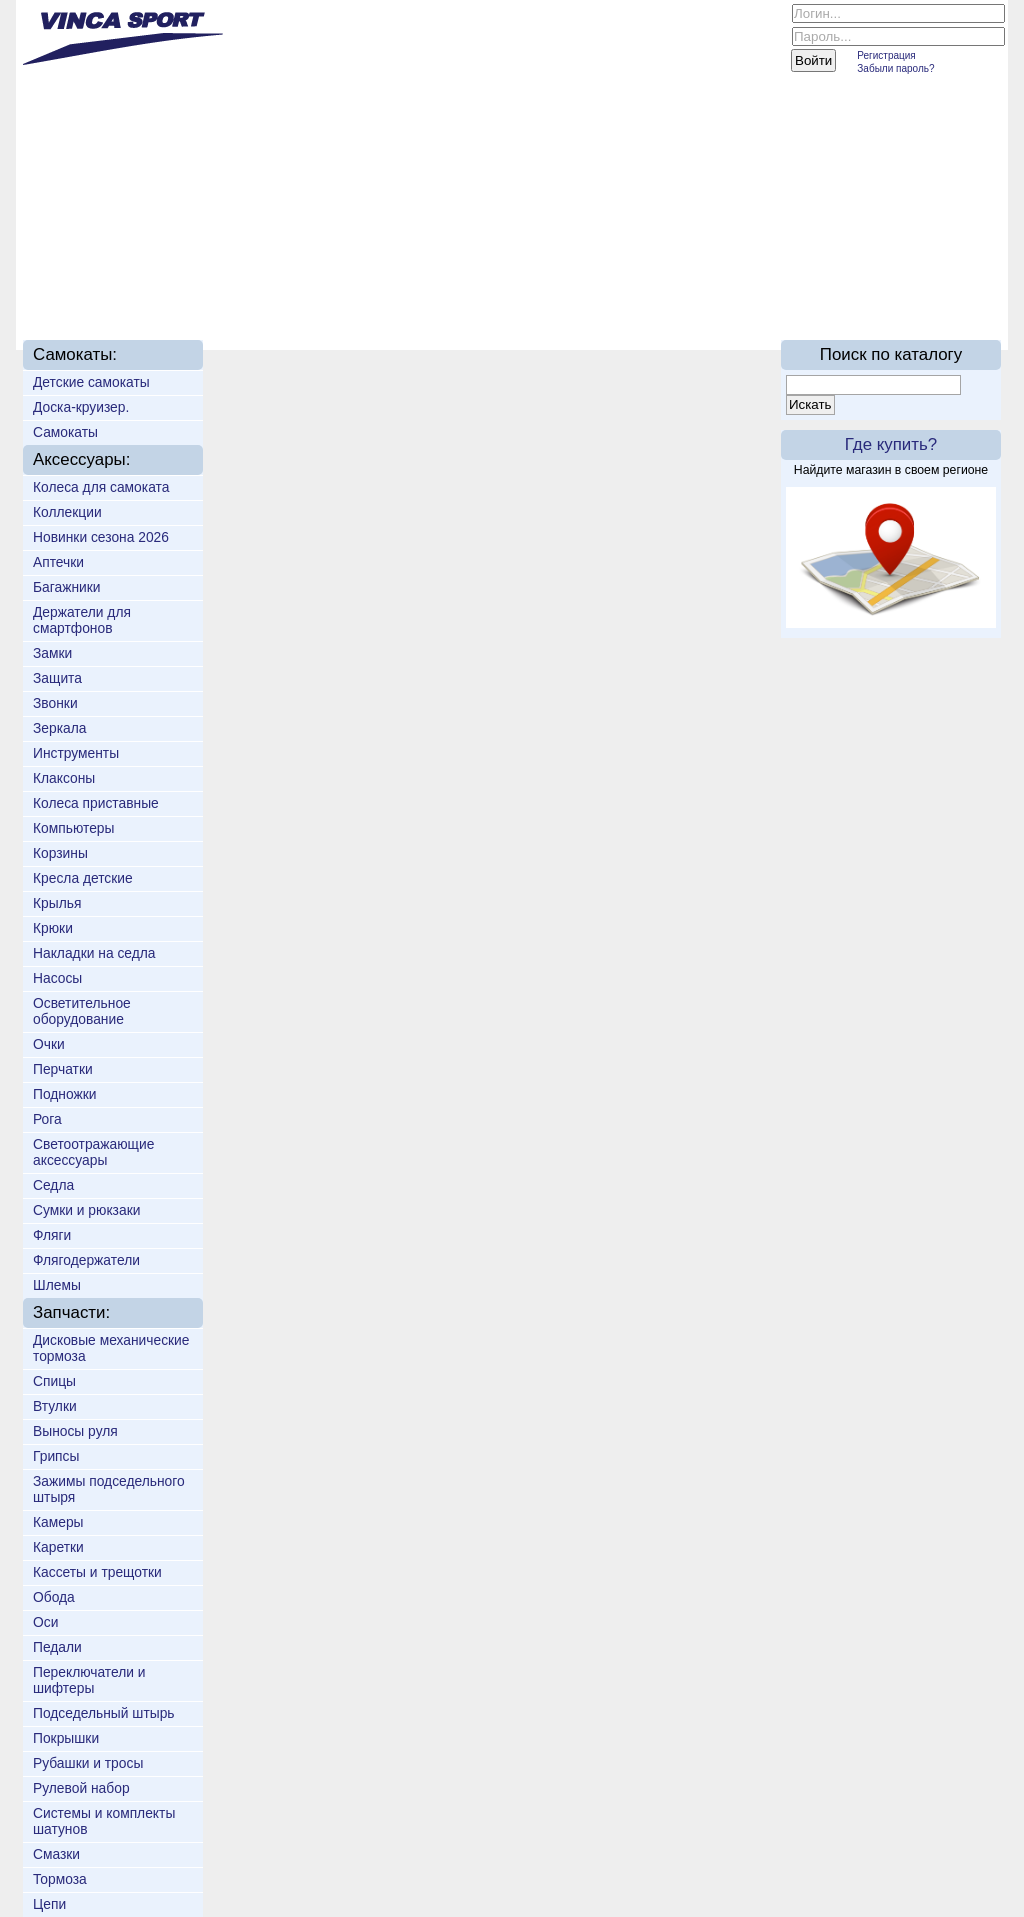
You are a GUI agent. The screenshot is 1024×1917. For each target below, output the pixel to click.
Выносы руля (75, 1431)
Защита (57, 678)
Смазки (56, 1854)
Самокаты (65, 432)
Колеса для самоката (101, 487)
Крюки (53, 928)
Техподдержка (494, 292)
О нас (170, 292)
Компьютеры (73, 828)
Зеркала (59, 728)
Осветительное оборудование (82, 1011)
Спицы (54, 1381)
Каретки (58, 1547)
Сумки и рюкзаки (86, 1210)
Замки (52, 653)
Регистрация (886, 55)
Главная (82, 292)
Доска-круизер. (81, 407)
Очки (49, 1044)
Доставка (361, 292)
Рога (47, 1119)
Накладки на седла (94, 953)
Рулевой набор (81, 1788)
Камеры (58, 1522)
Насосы (57, 978)
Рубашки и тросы (88, 1763)
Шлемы (57, 1285)
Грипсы (56, 1456)
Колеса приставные (96, 803)
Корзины (60, 853)
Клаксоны (64, 778)
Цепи (49, 1904)
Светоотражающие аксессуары (93, 1152)
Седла (53, 1185)
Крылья (57, 903)
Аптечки (58, 562)
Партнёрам (633, 292)
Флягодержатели (86, 1260)
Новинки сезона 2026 (101, 537)
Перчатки (63, 1069)
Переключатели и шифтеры (89, 1680)
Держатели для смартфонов (82, 620)
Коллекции (67, 512)
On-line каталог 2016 (792, 292)
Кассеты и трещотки (97, 1572)
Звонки (55, 703)
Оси (45, 1622)
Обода (54, 1597)
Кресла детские (83, 878)
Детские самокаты (91, 382)
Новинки (259, 292)
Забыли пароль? (895, 68)
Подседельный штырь (104, 1713)
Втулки (55, 1406)
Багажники (67, 587)
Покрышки (66, 1738)
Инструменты (76, 753)
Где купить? (891, 444)
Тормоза (60, 1879)
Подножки (65, 1094)
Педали (57, 1647)
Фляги (52, 1235)
